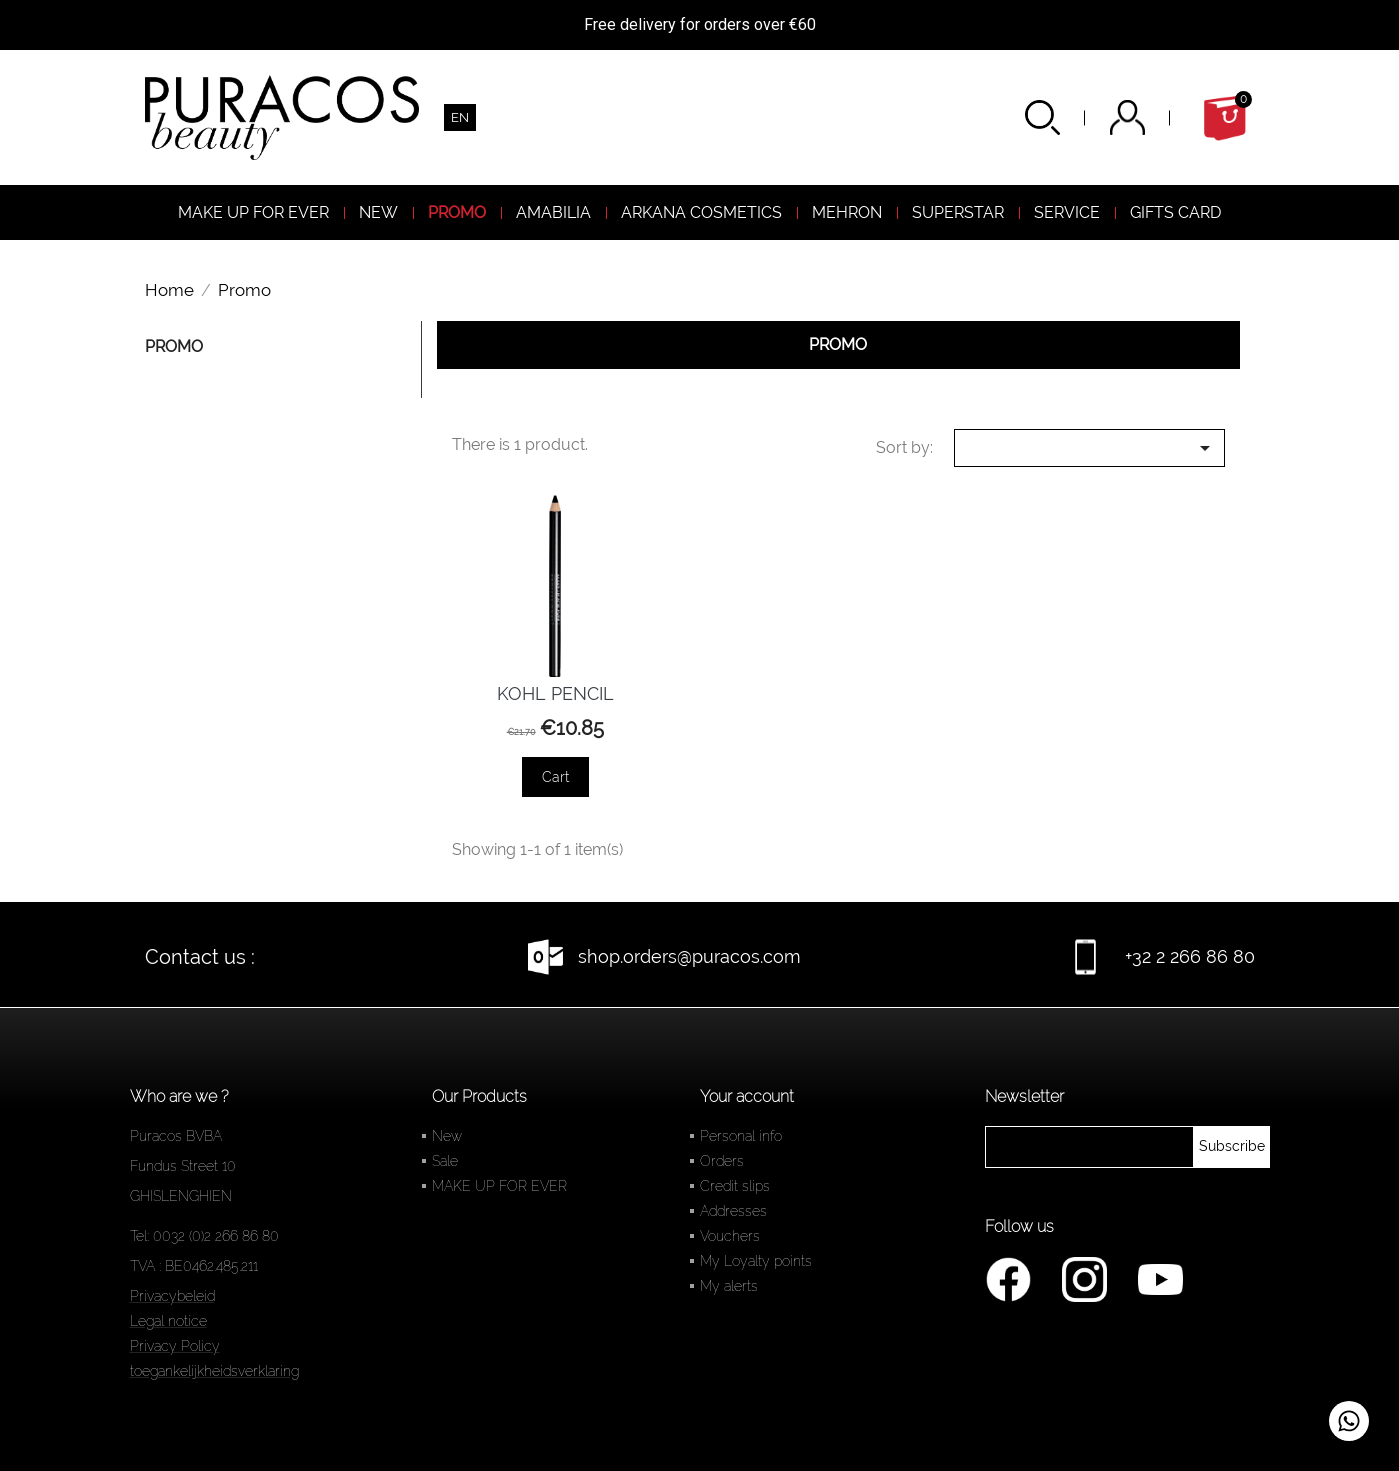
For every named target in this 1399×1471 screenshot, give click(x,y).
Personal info (741, 1136)
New (447, 1136)
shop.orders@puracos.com (689, 956)
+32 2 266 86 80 (1190, 956)
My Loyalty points (756, 1261)
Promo (174, 346)
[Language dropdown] (460, 117)
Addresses (733, 1211)
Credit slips (735, 1186)
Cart (555, 777)
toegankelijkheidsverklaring (214, 1371)
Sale (445, 1161)
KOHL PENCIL (555, 693)
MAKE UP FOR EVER (499, 1186)
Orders (722, 1161)
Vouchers (730, 1236)
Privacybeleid (172, 1296)
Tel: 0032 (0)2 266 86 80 (204, 1236)
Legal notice (168, 1321)
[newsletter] (1232, 1147)
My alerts (729, 1286)
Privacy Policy (175, 1346)
